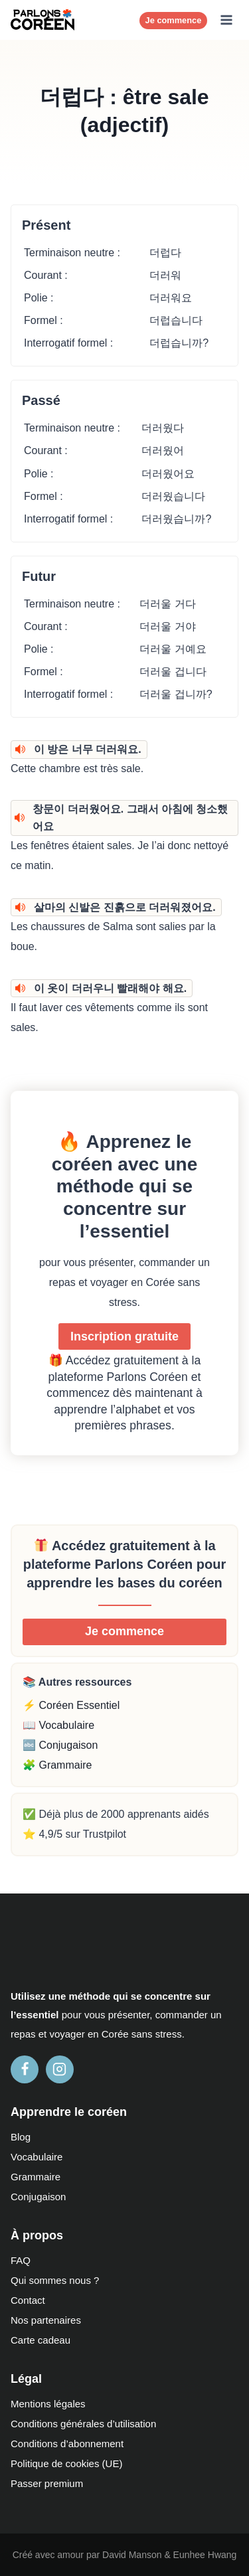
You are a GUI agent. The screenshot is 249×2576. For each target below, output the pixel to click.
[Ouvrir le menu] (226, 19)
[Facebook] (25, 2069)
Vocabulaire (36, 2156)
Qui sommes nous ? (55, 2280)
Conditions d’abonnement (67, 2443)
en (93, 2034)
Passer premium (47, 2483)
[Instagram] (60, 2069)
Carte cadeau (40, 2340)
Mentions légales (48, 2403)
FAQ (21, 2260)
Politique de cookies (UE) (66, 2463)
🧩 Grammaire (57, 1765)
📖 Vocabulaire (58, 1725)
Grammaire (35, 2176)
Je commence (173, 20)
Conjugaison (38, 2196)
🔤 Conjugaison (60, 1745)
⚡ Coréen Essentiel (71, 1705)
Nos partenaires (46, 2320)
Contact (28, 2300)
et (43, 2034)
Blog (21, 2136)
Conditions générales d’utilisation (83, 2423)
